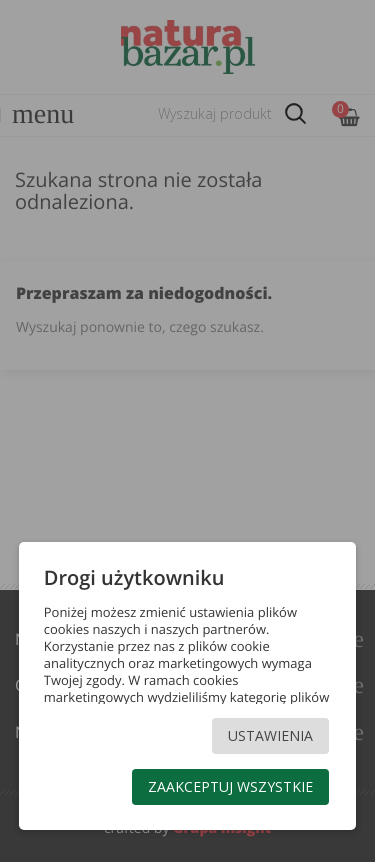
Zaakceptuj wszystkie (230, 786)
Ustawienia (270, 735)
